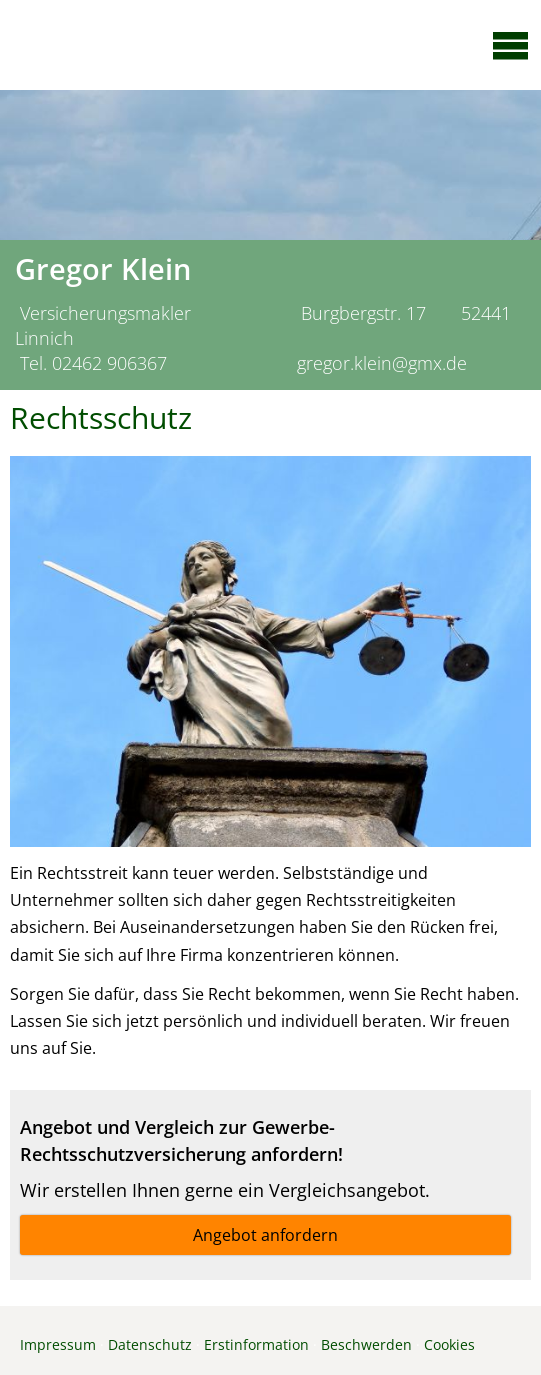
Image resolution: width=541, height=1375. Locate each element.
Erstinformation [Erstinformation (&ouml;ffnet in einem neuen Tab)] (256, 1344)
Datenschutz (150, 1344)
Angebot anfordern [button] (265, 1235)
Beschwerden (366, 1344)
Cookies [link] (449, 1344)
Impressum (58, 1344)
